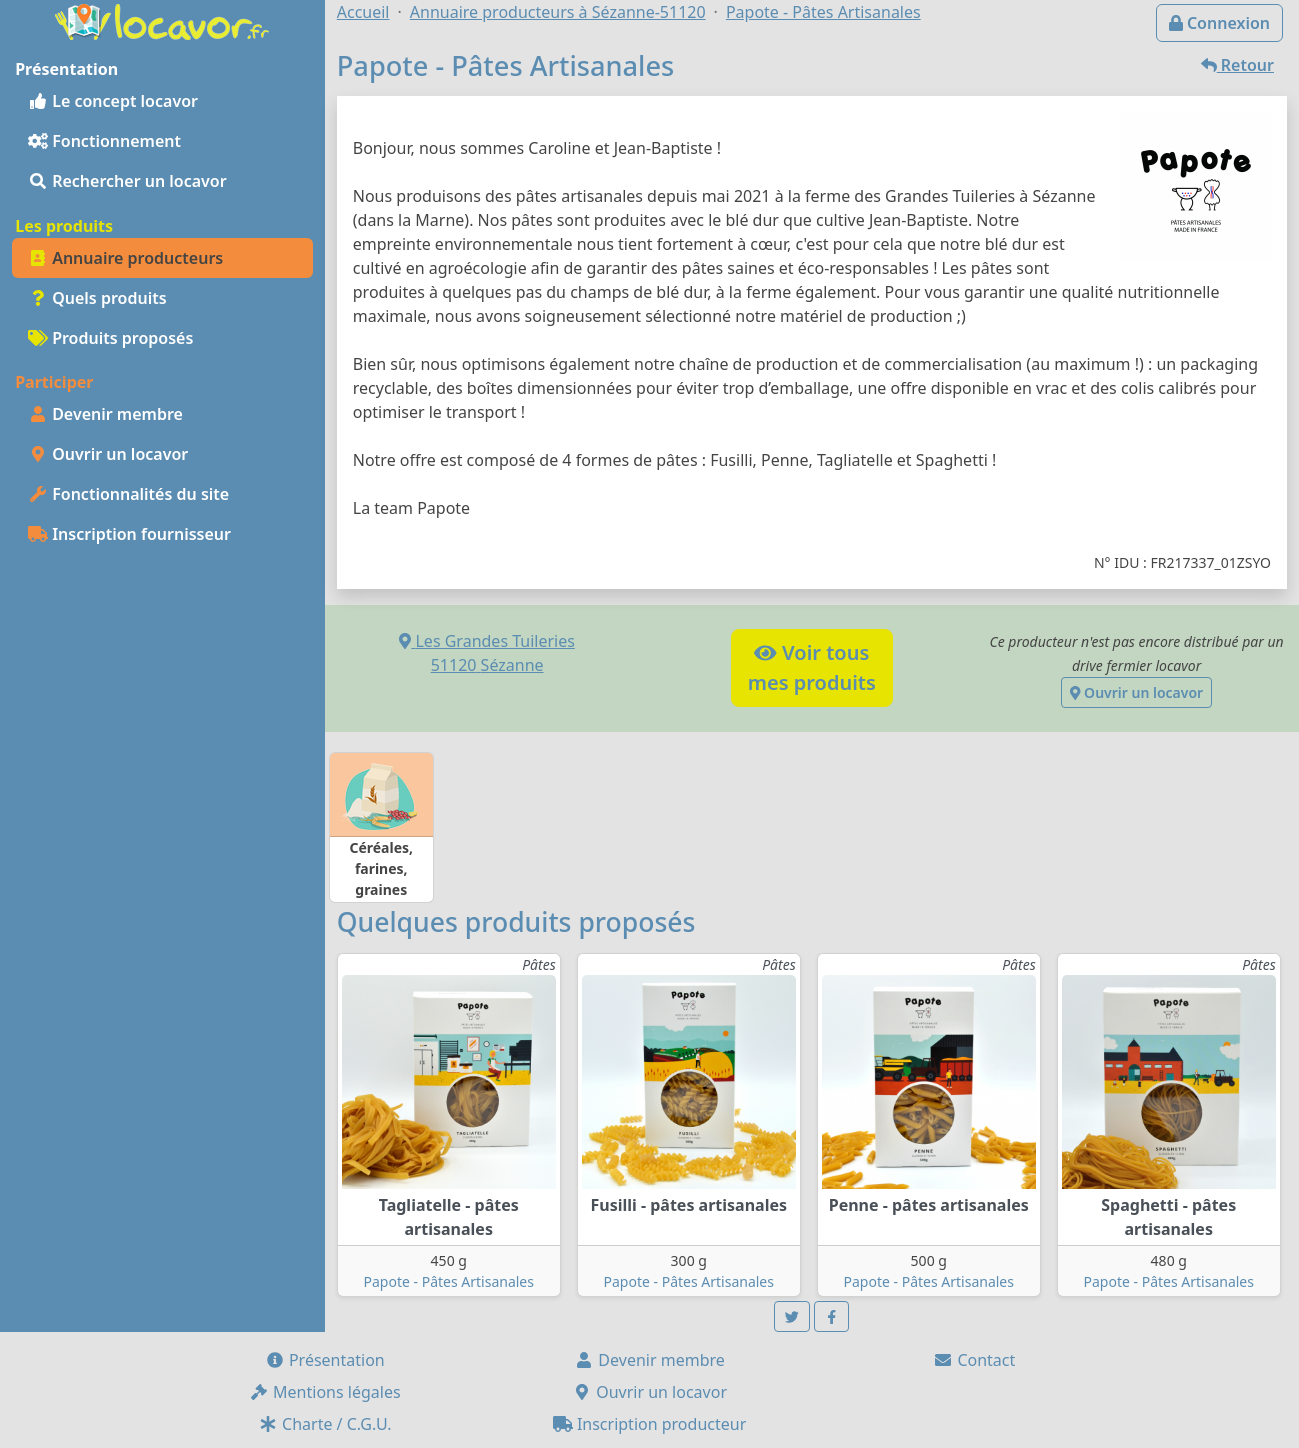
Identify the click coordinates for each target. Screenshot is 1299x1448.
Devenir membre (105, 414)
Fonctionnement (104, 141)
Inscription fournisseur (129, 534)
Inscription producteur (650, 1424)
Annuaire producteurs (125, 258)
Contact (974, 1360)
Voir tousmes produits (812, 667)
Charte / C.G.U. (325, 1424)
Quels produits (97, 298)
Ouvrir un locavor (108, 454)
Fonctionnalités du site (128, 494)
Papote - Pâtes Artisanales (449, 1281)
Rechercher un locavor (127, 181)
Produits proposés (110, 338)
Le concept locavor (113, 101)
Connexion (1219, 23)
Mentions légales (325, 1392)
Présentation (325, 1360)
